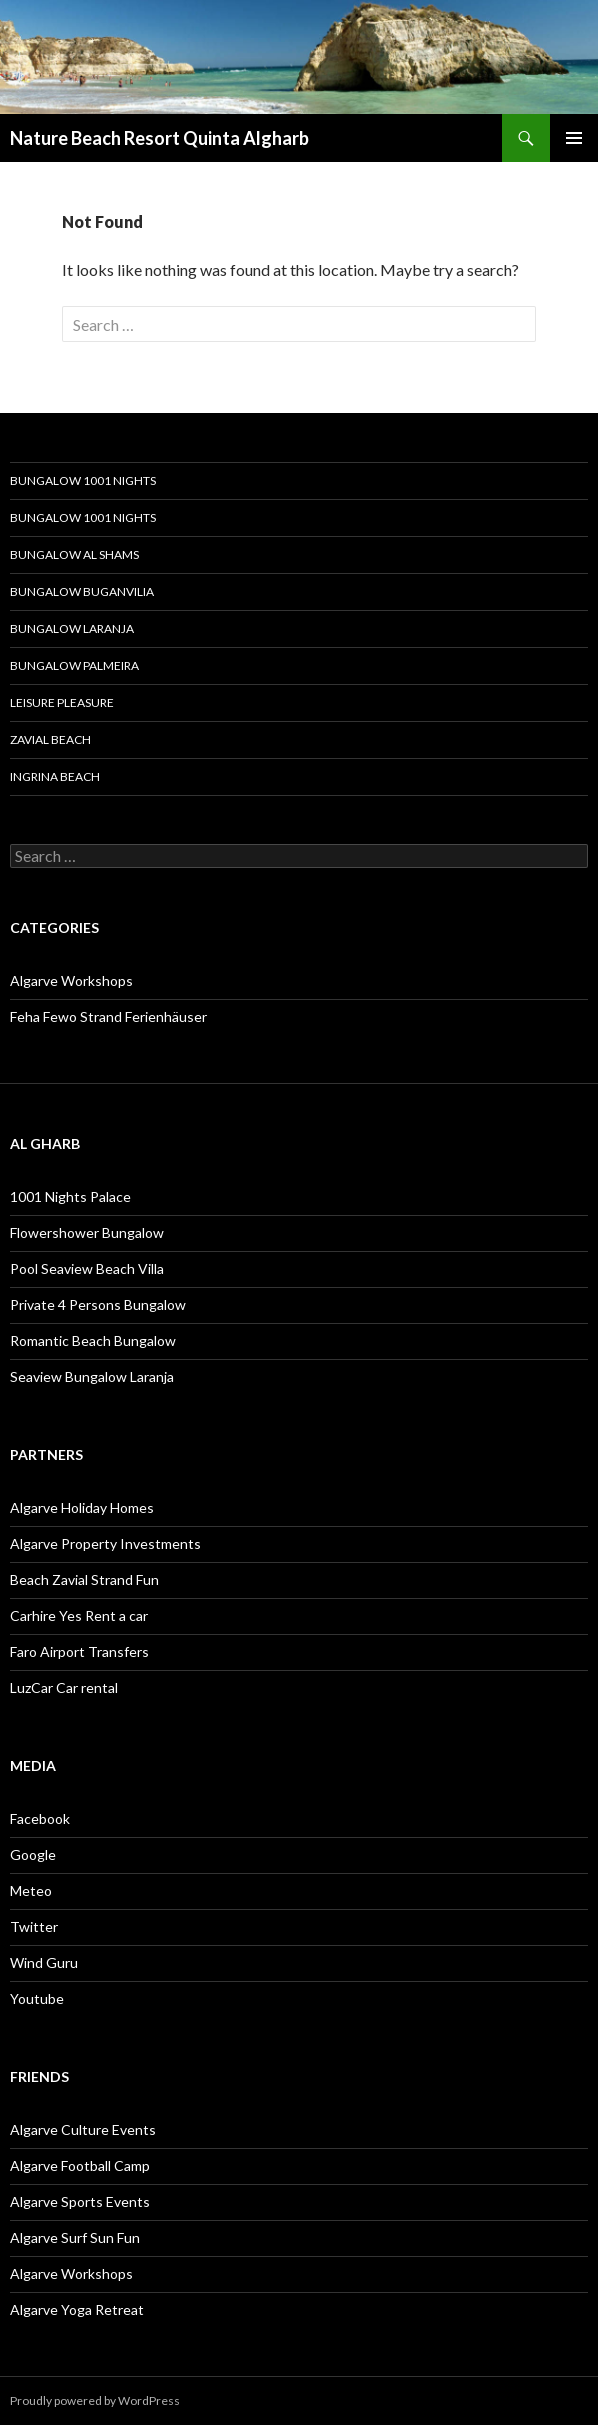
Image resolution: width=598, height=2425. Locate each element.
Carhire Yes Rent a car (79, 1615)
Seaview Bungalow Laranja (92, 1376)
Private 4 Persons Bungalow (98, 1304)
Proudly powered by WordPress (95, 2400)
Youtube (37, 1998)
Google (33, 1854)
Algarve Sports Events (80, 2201)
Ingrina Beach (55, 776)
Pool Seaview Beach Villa (87, 1268)
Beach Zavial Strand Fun (84, 1579)
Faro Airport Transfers (79, 1651)
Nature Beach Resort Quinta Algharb (159, 138)
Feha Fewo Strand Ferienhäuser (108, 1016)
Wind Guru (44, 1962)
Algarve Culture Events (83, 2129)
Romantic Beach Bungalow (93, 1340)
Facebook (40, 1818)
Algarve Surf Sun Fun (75, 2237)
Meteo (31, 1890)
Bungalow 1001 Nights (83, 480)
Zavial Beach (50, 739)
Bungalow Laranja (72, 628)
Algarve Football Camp (80, 2165)
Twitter (34, 1926)
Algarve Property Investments (105, 1543)
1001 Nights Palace (70, 1196)
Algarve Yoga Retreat (77, 2309)
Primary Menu (574, 138)
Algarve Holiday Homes (82, 1507)
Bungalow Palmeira (74, 665)
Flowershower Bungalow (87, 1232)
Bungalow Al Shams (74, 554)
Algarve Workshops (71, 980)
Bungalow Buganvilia (82, 591)
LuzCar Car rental (64, 1687)
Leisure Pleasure (62, 702)
